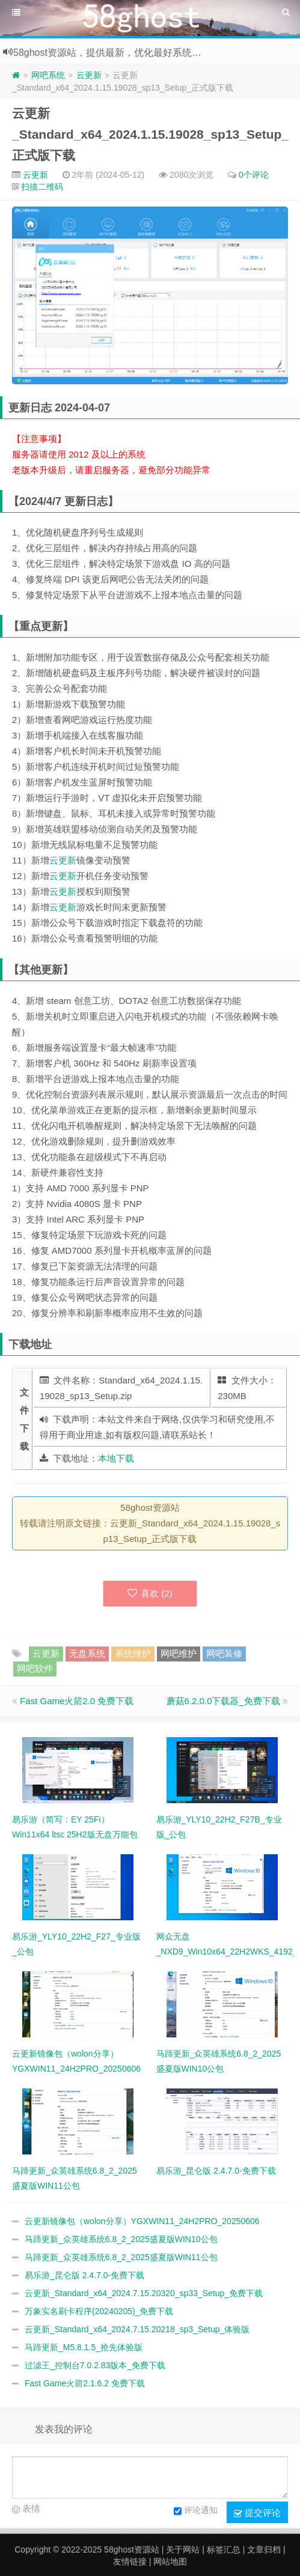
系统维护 (133, 1653)
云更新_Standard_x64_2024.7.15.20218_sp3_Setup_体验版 (137, 2329)
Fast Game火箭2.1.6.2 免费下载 (85, 2383)
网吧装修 (224, 1653)
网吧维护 (179, 1653)
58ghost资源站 (131, 2549)
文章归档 (264, 2549)
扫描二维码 (42, 187)
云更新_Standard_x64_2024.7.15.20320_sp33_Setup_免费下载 (144, 2293)
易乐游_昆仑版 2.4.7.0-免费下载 (84, 2275)
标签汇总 (223, 2549)
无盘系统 (87, 1653)
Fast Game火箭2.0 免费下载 (76, 1701)
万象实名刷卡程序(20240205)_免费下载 (99, 2311)
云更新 (89, 75)
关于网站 (183, 2549)
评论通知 (196, 2511)
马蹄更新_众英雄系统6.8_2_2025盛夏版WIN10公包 (121, 2239)
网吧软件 (35, 1668)
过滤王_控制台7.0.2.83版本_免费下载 (95, 2365)
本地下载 (116, 1458)
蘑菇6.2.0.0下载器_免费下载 (223, 1701)
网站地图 (170, 2561)
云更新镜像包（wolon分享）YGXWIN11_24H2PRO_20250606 (142, 2221)
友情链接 (130, 2561)
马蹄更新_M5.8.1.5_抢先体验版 (83, 2347)
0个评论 (254, 175)
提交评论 (257, 2513)
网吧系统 (48, 75)
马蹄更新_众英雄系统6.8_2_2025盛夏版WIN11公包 (121, 2257)
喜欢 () (150, 1593)
